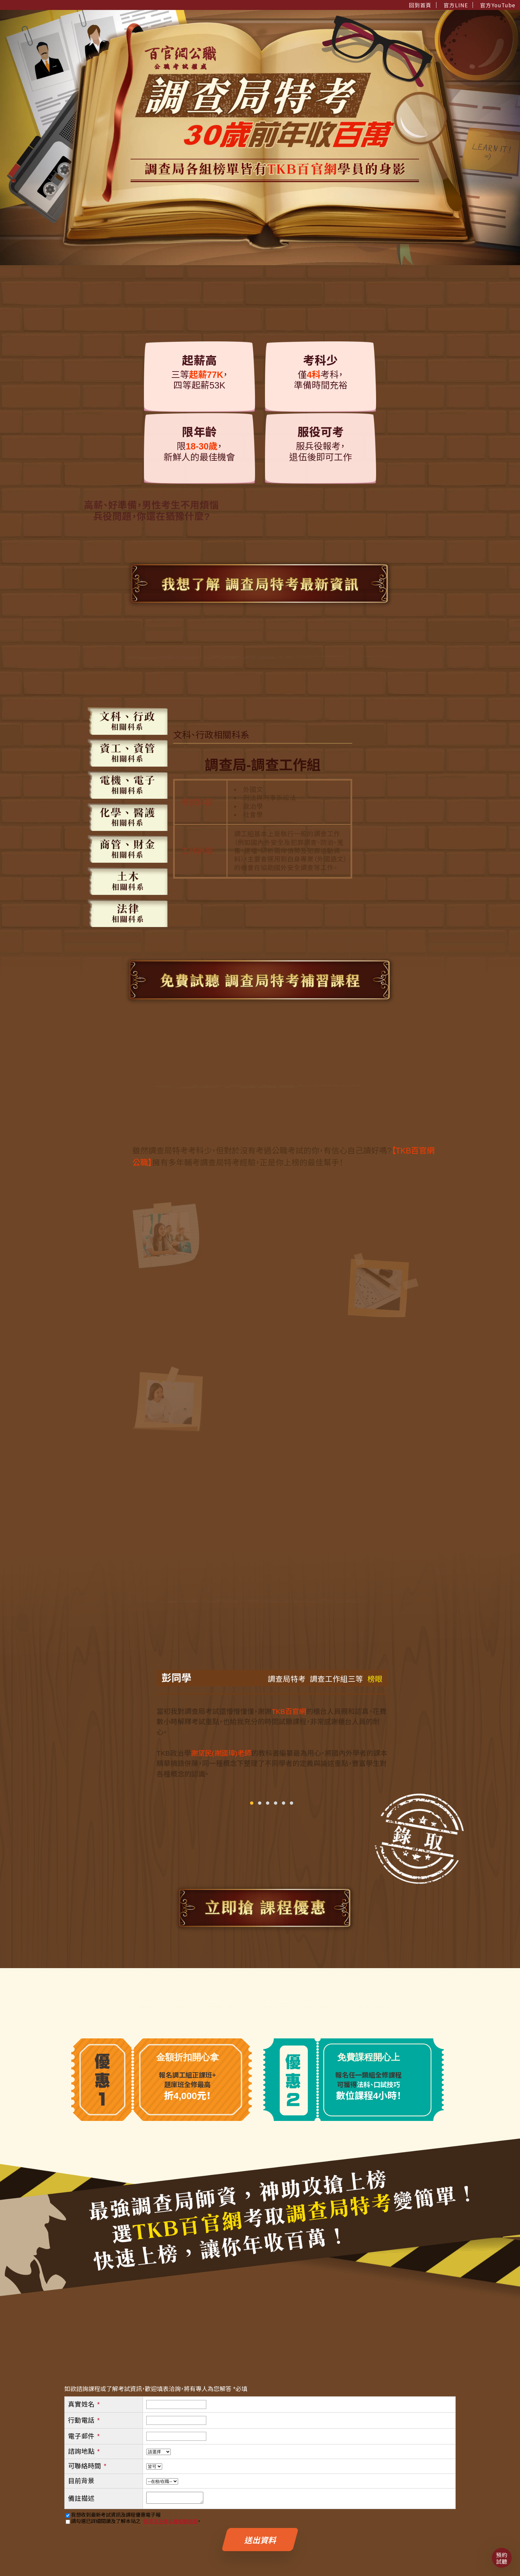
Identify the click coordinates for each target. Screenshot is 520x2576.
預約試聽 (502, 2558)
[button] (252, 1803)
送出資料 (260, 2541)
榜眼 (373, 1679)
